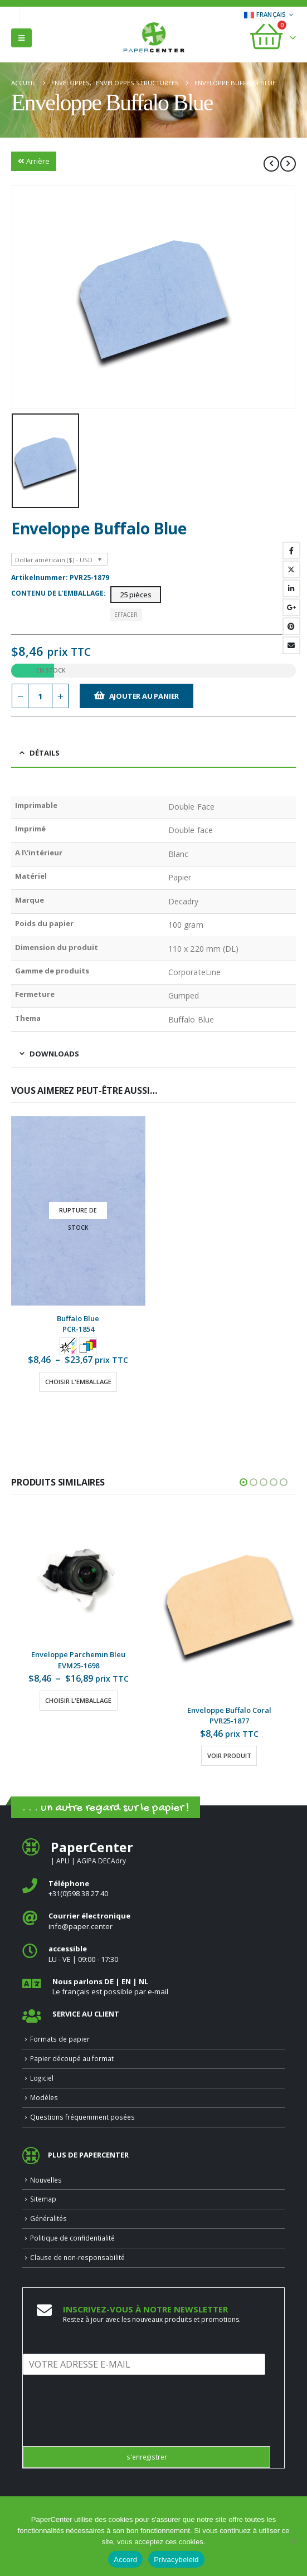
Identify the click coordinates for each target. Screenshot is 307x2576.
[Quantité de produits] (40, 696)
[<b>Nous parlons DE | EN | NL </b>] (153, 1987)
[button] (21, 37)
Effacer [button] (126, 615)
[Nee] (293, 2540)
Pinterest (291, 626)
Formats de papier (60, 2038)
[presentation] (107, 2428)
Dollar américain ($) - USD (53, 560)
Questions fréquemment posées (82, 2116)
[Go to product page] (78, 1211)
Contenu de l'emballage (57, 593)
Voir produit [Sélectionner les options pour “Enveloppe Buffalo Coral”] (229, 1755)
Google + (291, 607)
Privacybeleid (176, 2559)
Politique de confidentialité (72, 2237)
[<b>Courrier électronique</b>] (153, 1921)
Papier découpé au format (72, 2058)
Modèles (44, 2097)
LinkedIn (291, 588)
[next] (288, 164)
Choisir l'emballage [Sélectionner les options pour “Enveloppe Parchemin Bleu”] (78, 1700)
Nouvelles (46, 2179)
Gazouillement (291, 569)
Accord (125, 2559)
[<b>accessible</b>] (153, 1954)
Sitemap (43, 2198)
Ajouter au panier (144, 696)
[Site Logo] (153, 38)
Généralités (48, 2218)
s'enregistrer (146, 2456)
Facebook (291, 550)
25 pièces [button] (136, 595)
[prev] (271, 164)
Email (291, 645)
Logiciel (41, 2077)
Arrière (34, 161)
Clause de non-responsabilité (77, 2257)
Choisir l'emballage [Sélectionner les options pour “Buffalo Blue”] (78, 1381)
